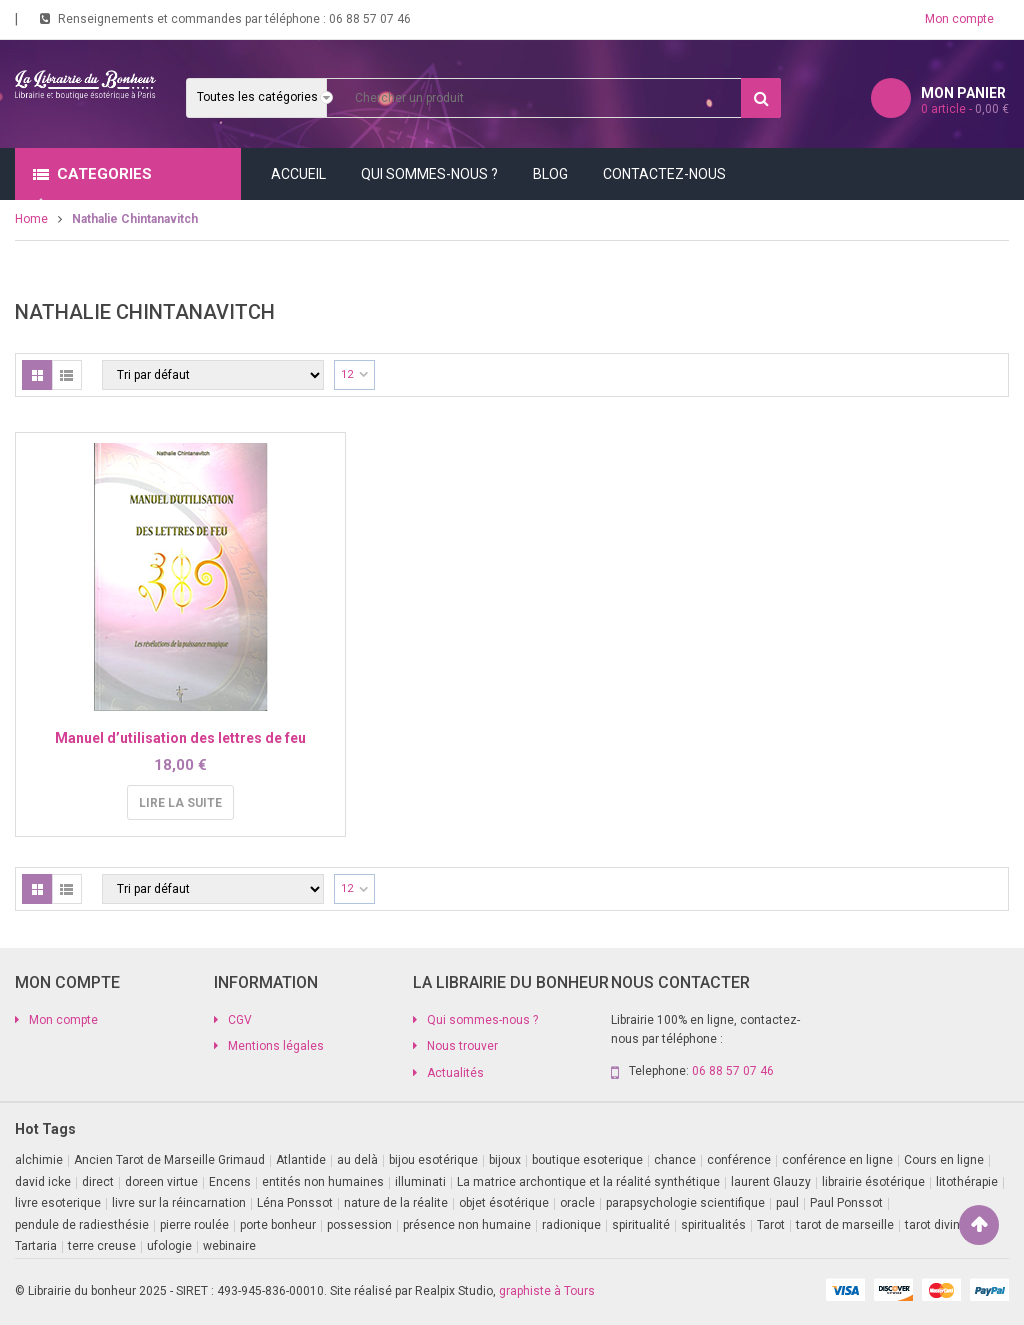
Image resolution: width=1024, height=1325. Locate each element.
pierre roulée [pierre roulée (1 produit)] (194, 1225)
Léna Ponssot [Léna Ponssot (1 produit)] (295, 1203)
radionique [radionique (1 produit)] (571, 1225)
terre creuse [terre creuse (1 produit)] (102, 1246)
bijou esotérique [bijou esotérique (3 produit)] (433, 1160)
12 (347, 374)
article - (965, 109)
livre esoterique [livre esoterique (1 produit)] (58, 1203)
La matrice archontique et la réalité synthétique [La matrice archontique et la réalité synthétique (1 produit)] (588, 1182)
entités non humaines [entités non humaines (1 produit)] (323, 1182)
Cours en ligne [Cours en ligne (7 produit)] (944, 1160)
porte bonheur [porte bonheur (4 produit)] (278, 1225)
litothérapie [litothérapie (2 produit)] (967, 1182)
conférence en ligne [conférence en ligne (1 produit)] (837, 1160)
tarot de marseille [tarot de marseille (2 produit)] (845, 1225)
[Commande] (213, 375)
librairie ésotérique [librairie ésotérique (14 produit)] (873, 1182)
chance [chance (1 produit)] (675, 1160)
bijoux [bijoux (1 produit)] (505, 1160)
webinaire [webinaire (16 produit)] (229, 1246)
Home (31, 219)
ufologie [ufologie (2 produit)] (169, 1246)
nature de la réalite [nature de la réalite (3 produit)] (396, 1203)
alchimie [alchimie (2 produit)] (39, 1160)
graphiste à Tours (547, 1291)
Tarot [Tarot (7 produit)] (771, 1225)
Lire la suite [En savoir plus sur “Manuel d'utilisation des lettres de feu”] (180, 803)
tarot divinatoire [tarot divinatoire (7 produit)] (948, 1225)
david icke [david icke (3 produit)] (43, 1182)
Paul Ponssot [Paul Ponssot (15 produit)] (846, 1203)
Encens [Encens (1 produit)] (230, 1182)
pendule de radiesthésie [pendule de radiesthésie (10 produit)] (82, 1225)
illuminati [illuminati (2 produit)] (420, 1182)
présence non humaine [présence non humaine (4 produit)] (467, 1225)
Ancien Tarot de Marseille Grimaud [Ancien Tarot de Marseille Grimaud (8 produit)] (169, 1160)
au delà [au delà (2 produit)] (357, 1160)
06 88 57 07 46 (370, 19)
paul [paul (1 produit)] (787, 1203)
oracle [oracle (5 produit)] (577, 1203)
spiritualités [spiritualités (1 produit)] (713, 1225)
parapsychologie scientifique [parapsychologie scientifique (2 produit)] (685, 1203)
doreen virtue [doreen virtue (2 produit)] (161, 1182)
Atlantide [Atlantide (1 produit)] (301, 1160)
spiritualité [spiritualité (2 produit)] (641, 1225)
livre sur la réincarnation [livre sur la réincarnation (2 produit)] (179, 1203)
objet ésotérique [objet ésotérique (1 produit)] (504, 1203)
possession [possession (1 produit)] (359, 1225)
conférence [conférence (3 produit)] (739, 1160)
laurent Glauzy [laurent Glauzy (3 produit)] (771, 1182)
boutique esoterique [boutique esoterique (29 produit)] (587, 1160)
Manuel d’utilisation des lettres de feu (180, 738)
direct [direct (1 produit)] (98, 1182)
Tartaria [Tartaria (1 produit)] (36, 1246)
